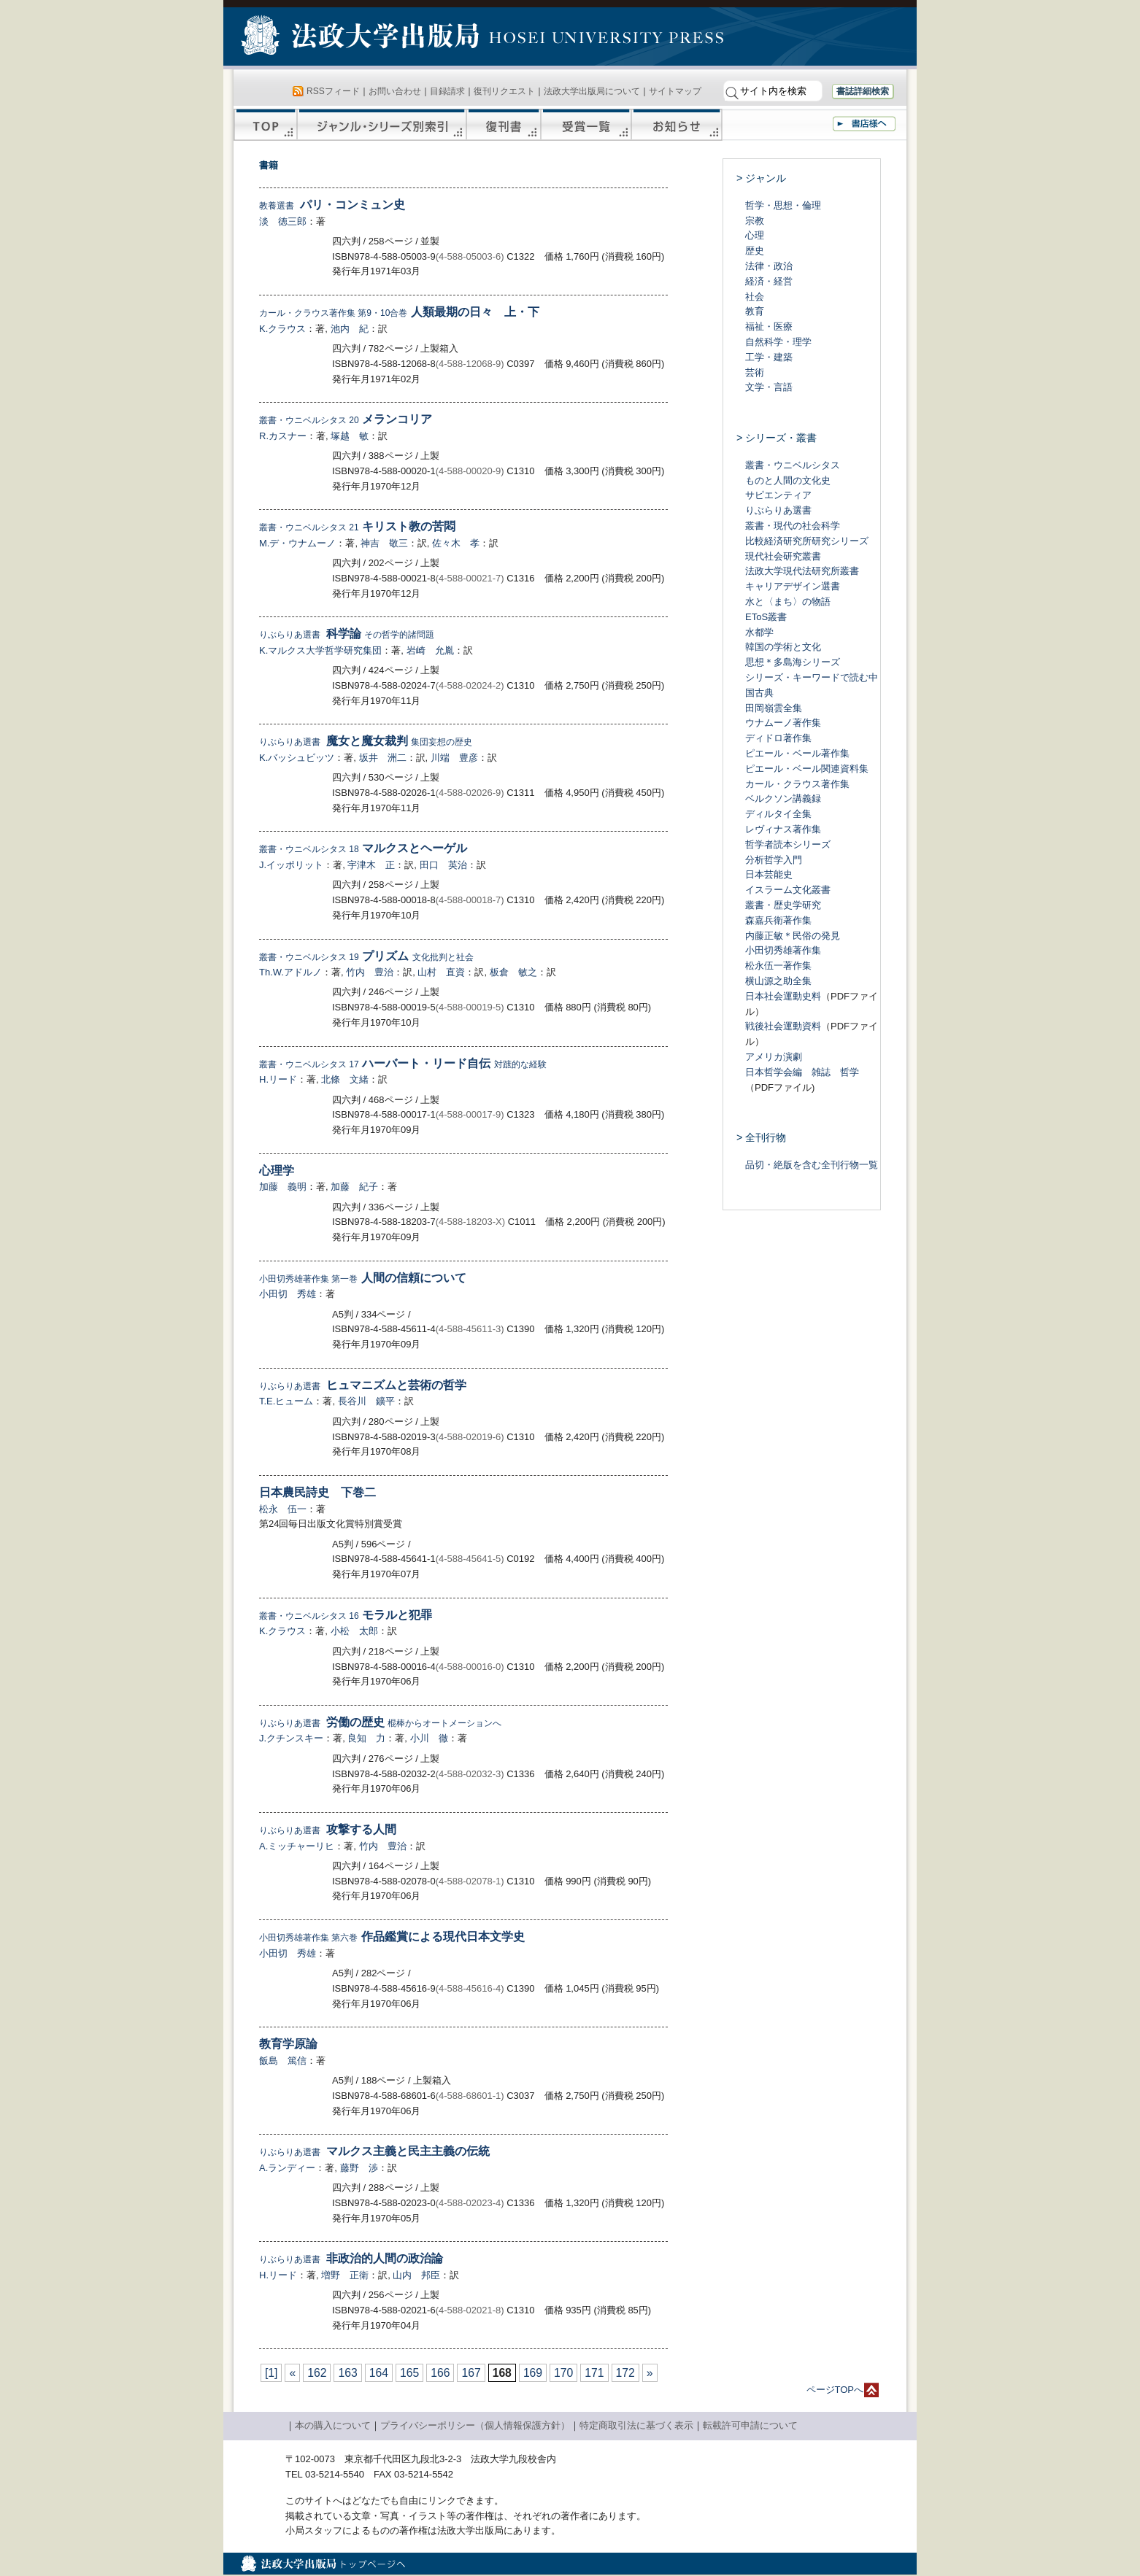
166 (440, 2373)
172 (625, 2373)
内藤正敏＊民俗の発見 (792, 935)
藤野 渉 (359, 2167)
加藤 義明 (283, 1186)
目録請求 (447, 91)
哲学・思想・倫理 (783, 205)
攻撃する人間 (327, 1829)
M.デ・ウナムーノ (297, 543)
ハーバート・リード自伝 (403, 1063)
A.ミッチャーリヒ (296, 1846)
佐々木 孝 (456, 543)
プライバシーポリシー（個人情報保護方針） (475, 2425)
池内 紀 (350, 328)
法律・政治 (769, 265)
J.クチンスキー (291, 1738)
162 (316, 2373)
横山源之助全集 (778, 980)
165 (409, 2373)
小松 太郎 (354, 1630)
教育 (754, 311)
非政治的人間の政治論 (351, 2258)
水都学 (759, 632)
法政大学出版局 (362, 38)
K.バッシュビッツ (296, 757)
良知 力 (366, 1738)
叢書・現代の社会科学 (792, 525)
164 (378, 2373)
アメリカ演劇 (773, 1056)
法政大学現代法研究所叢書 (802, 570)
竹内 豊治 (369, 972)
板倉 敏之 (513, 972)
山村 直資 (441, 972)
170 (563, 2373)
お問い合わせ (395, 91)
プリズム (366, 956)
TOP (265, 125)
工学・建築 (769, 357)
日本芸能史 (769, 874)
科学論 (346, 633)
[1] (271, 2373)
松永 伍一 (283, 1509)
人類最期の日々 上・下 (399, 312)
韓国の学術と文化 (783, 646)
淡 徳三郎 (283, 221)
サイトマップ (675, 91)
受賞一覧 (586, 125)
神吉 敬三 (384, 543)
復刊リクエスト (504, 91)
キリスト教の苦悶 (357, 526)
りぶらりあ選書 (778, 510)
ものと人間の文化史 (788, 480)
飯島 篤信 (283, 2060)
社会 (754, 296)
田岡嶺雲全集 (773, 708)
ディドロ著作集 (778, 737)
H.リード (278, 1079)
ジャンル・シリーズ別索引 (381, 125)
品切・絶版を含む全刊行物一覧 (811, 1164)
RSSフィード (333, 91)
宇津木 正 (371, 864)
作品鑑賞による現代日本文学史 (392, 1936)
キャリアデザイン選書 (792, 586)
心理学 (276, 1170)
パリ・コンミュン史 (332, 204)
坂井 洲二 (383, 757)
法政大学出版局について (592, 91)
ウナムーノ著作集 (783, 722)
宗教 (754, 220)
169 (532, 2373)
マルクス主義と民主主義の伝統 (374, 2151)
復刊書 (503, 125)
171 (594, 2373)
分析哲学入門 (773, 859)
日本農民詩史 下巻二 (317, 1492)
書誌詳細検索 (862, 91)
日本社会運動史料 (783, 996)
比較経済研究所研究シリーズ (807, 540)
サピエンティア (778, 495)
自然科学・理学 (778, 341)
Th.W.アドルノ (290, 972)
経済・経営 (769, 281)
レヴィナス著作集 (783, 829)
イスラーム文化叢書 (788, 889)
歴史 (754, 250)
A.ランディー (287, 2167)
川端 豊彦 (454, 757)
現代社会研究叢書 (783, 556)
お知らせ (677, 125)
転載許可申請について (750, 2425)
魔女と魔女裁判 (365, 741)
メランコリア (345, 419)
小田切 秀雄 (287, 1293)
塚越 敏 (350, 435)
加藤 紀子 (354, 1186)
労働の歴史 (380, 1722)
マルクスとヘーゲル (363, 848)
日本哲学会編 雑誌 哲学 (802, 1072)
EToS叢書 (766, 616)
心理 (754, 235)
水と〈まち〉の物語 (788, 601)
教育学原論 (288, 2044)
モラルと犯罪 (345, 1615)
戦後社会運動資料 (783, 1026)
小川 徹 (429, 1738)
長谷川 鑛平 (366, 1401)
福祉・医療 (769, 326)
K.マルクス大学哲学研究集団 (320, 650)
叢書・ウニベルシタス (792, 465)
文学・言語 (769, 387)
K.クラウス (282, 328)
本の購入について (333, 2425)
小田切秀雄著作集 (783, 950)
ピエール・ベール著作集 (797, 753)
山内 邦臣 (416, 2275)
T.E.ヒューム (286, 1401)
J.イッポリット (291, 864)
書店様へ (864, 123)
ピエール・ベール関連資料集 (807, 768)
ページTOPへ (835, 2389)
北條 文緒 (345, 1079)
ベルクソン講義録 (783, 798)
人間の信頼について (362, 1278)
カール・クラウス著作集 (797, 783)
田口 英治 (443, 864)
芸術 (754, 372)
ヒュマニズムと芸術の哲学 (362, 1385)
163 (347, 2373)
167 (470, 2373)
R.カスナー (283, 435)
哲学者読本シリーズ (788, 844)
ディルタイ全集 (778, 813)
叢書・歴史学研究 (783, 905)
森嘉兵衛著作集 (778, 920)
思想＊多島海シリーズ (792, 662)
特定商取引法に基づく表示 (636, 2425)
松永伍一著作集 (778, 965)
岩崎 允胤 (430, 650)
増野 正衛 (345, 2275)
